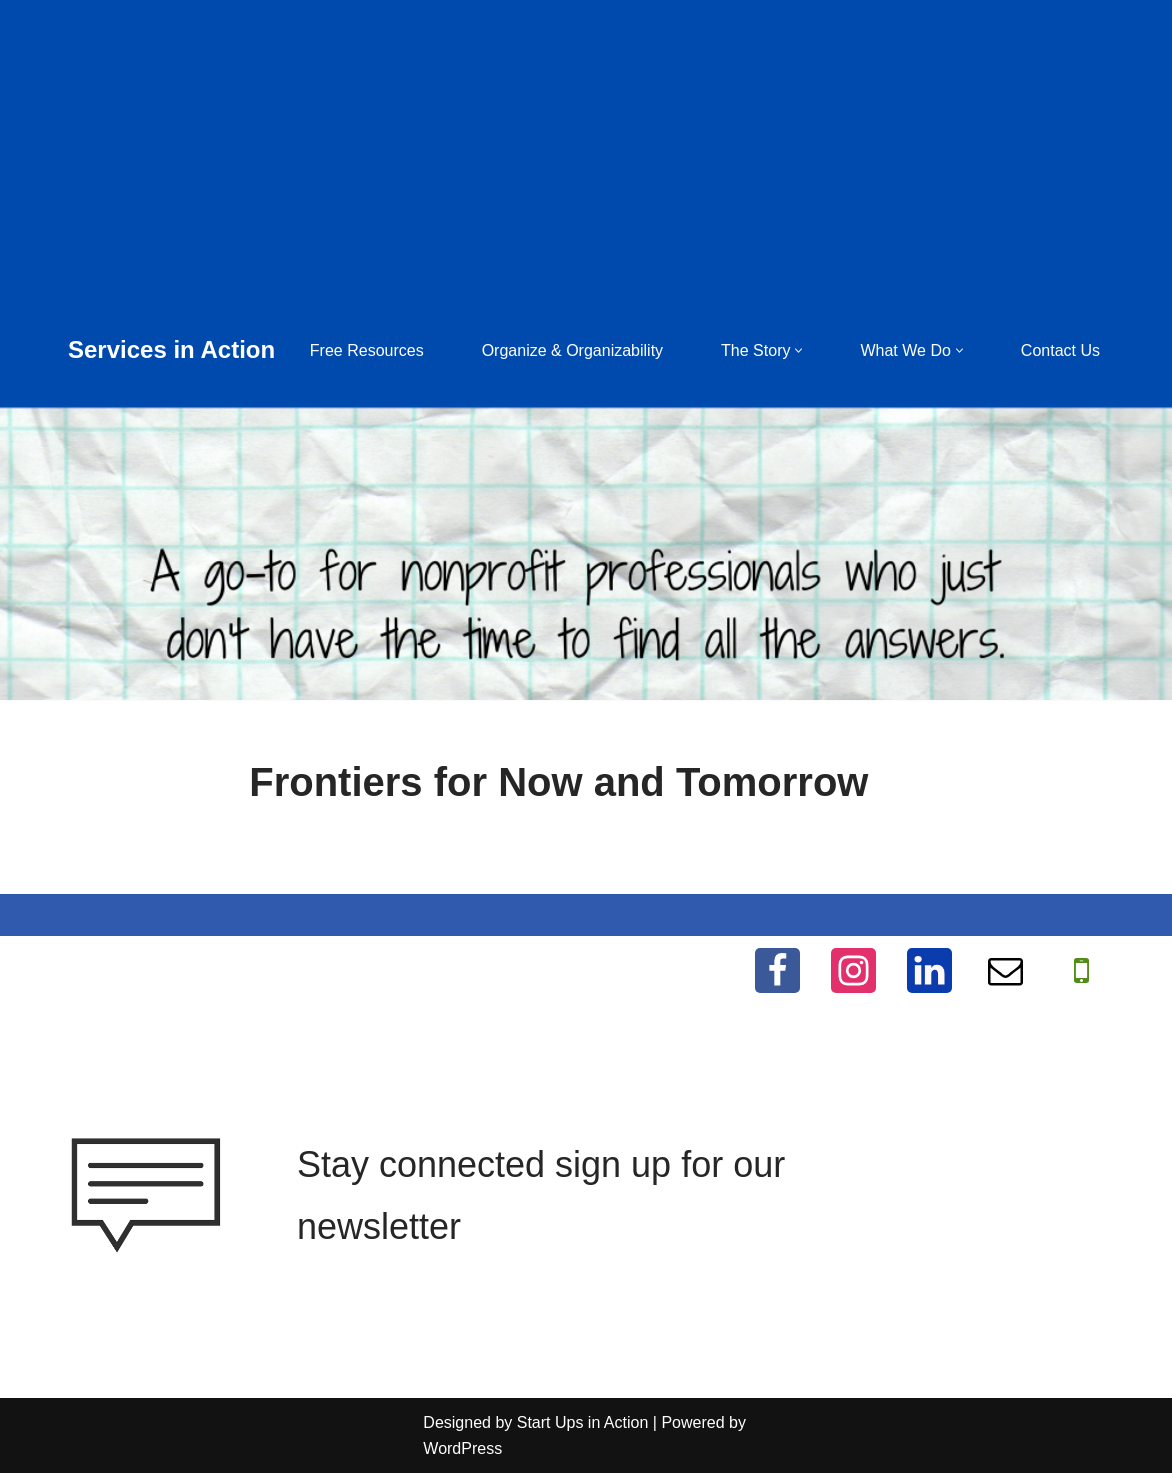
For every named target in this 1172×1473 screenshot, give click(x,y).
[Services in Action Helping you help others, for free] (171, 350)
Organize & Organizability (572, 350)
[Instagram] (853, 970)
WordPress (462, 1448)
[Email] (1005, 970)
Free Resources (367, 350)
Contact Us (1060, 350)
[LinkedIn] (929, 970)
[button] (798, 350)
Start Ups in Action (583, 1422)
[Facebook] (777, 970)
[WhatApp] (1081, 970)
